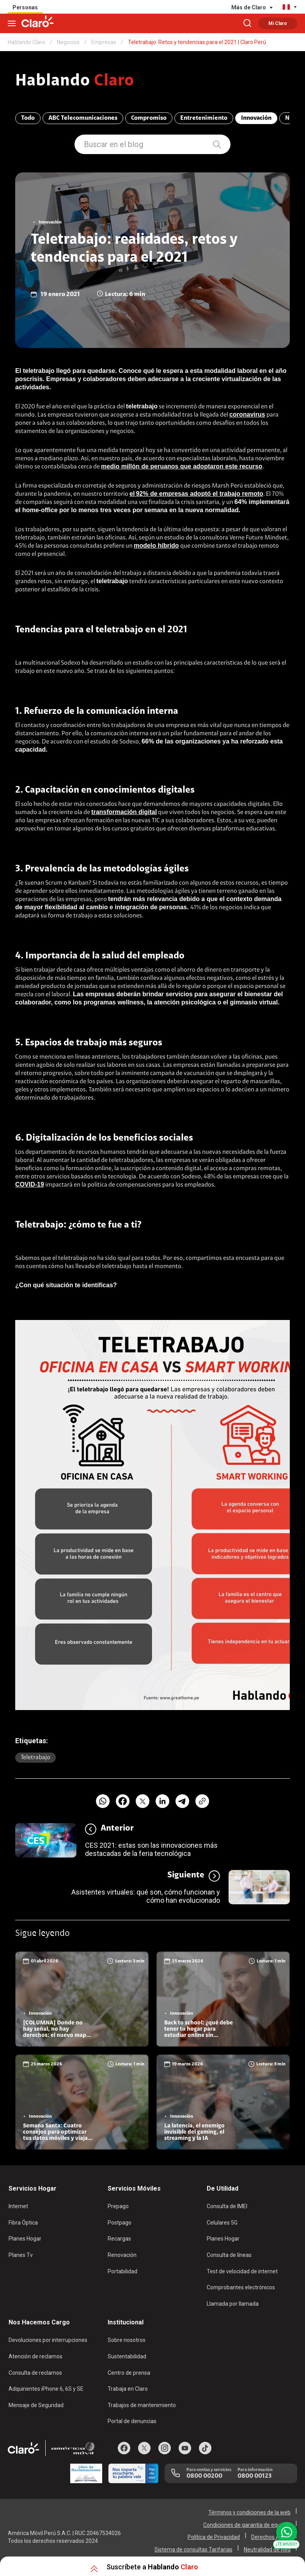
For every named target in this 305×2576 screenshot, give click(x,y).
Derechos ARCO (271, 2537)
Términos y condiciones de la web (249, 2512)
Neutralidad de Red (267, 2549)
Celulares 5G (222, 2222)
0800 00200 (204, 2476)
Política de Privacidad (214, 2537)
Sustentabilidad (127, 2356)
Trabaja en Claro (128, 2389)
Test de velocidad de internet (242, 2271)
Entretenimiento (203, 118)
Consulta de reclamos (35, 2373)
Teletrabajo (35, 1758)
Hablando (74, 81)
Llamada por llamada (233, 2304)
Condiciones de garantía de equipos (247, 2525)
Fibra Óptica (23, 2222)
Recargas (119, 2238)
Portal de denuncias (132, 2421)
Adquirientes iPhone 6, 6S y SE (46, 2389)
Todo (28, 118)
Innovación (256, 118)
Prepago (118, 2206)
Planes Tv (21, 2255)
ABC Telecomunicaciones (82, 118)
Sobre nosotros (126, 2340)
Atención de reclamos (35, 2356)
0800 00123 (254, 2476)
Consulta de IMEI (227, 2206)
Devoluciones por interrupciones (48, 2340)
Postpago (119, 2222)
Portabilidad (122, 2271)
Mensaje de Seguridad (36, 2405)
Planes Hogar (25, 2238)
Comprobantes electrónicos (241, 2287)
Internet (18, 2206)
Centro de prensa (129, 2373)
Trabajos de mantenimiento (142, 2405)
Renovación (122, 2255)
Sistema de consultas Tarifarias (193, 2549)
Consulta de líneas (229, 2255)
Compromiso (149, 118)
